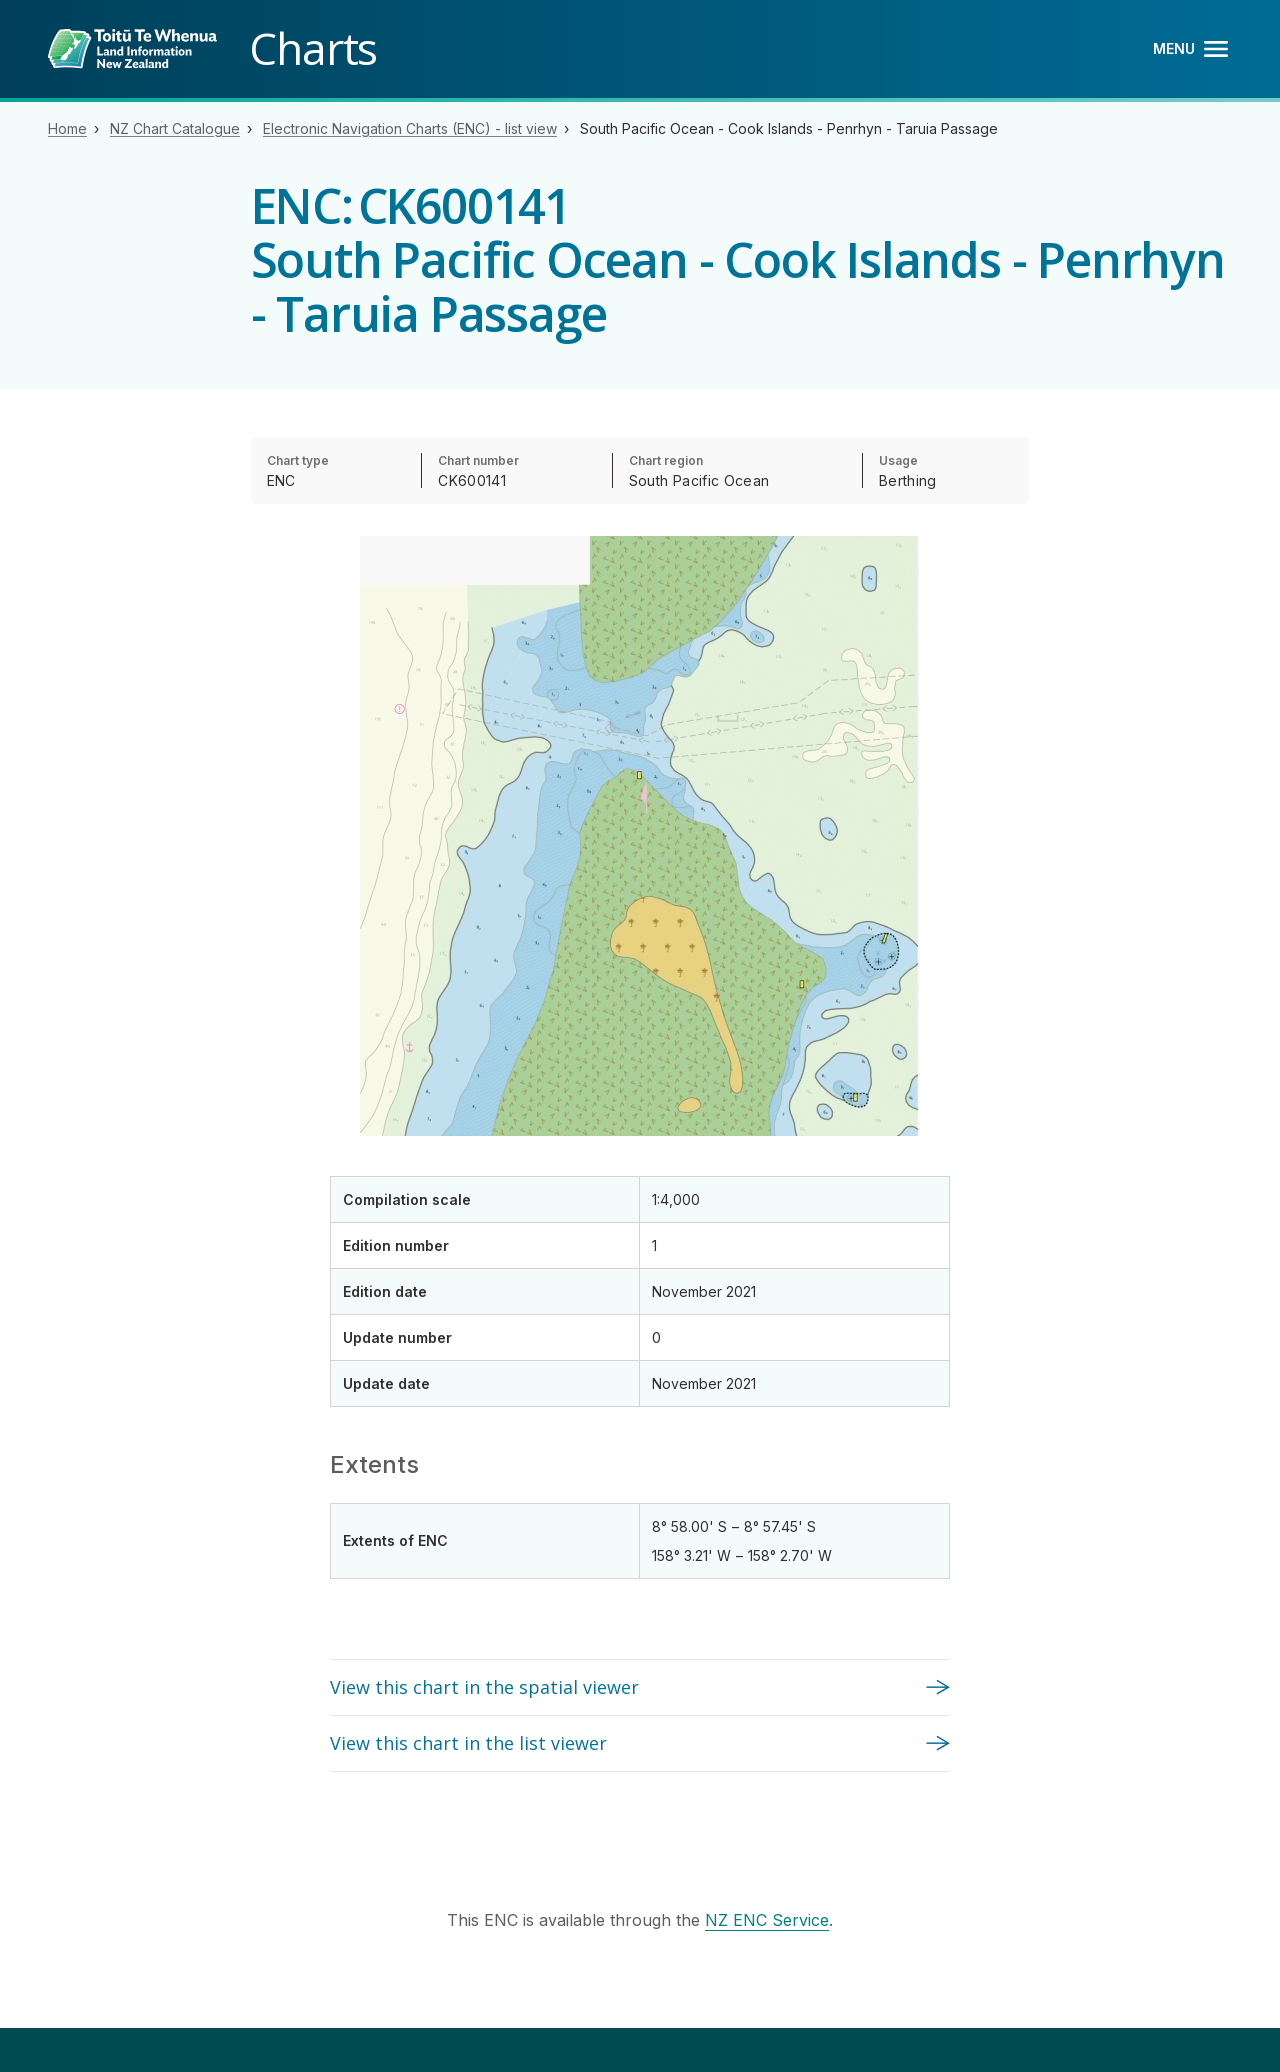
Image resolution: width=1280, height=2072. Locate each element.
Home (67, 128)
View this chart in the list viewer (468, 1743)
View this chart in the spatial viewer (484, 1687)
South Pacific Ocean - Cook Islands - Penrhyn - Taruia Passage (789, 128)
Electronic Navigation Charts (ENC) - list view (410, 128)
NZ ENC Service (767, 1920)
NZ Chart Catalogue (175, 128)
